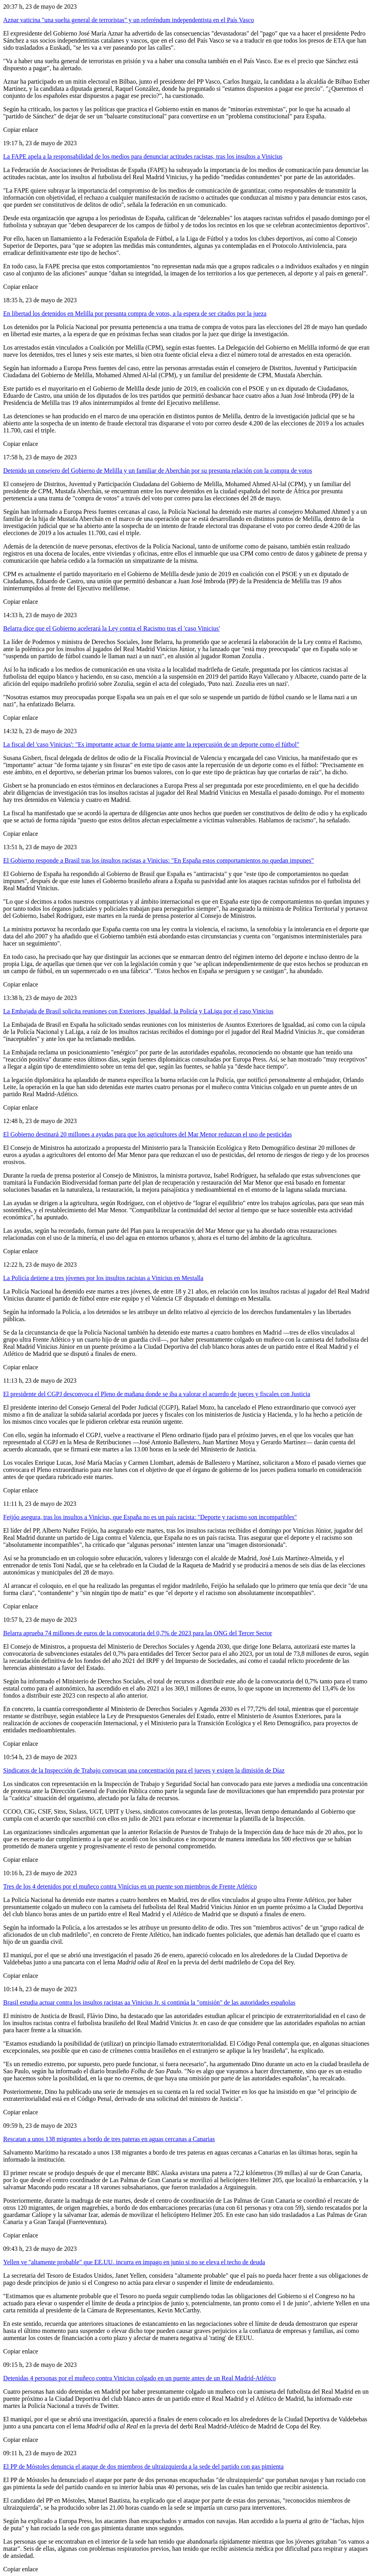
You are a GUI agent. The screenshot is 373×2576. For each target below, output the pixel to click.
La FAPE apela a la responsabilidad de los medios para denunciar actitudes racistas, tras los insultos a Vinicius (143, 156)
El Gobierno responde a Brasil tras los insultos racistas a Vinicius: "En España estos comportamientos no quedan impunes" (158, 860)
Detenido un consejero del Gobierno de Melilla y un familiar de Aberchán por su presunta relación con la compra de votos (157, 470)
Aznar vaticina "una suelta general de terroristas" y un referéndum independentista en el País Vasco (128, 20)
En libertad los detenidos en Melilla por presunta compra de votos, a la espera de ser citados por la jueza (134, 313)
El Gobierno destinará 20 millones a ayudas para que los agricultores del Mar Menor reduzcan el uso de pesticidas (147, 1134)
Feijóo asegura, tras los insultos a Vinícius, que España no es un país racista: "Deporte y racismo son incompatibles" (150, 1517)
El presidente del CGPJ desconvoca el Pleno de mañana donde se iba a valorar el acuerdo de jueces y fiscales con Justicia (156, 1394)
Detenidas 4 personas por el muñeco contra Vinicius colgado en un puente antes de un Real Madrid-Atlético (139, 2378)
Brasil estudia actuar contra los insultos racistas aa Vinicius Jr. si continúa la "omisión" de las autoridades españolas (149, 2002)
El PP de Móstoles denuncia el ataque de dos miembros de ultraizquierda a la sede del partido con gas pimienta (143, 2466)
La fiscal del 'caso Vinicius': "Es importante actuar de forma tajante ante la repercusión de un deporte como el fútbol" (151, 744)
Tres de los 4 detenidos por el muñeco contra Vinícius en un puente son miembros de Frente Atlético (130, 1886)
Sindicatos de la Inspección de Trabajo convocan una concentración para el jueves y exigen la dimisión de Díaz (143, 1770)
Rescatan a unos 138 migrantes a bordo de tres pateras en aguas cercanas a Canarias (109, 2139)
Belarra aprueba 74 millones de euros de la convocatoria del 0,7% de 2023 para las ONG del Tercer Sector (137, 1633)
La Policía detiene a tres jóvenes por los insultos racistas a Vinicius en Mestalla (103, 1278)
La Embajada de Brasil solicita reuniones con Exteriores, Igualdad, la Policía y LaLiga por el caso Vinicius (138, 1011)
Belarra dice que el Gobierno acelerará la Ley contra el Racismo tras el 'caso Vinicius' (111, 628)
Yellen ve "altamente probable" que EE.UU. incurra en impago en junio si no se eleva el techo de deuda (134, 2262)
